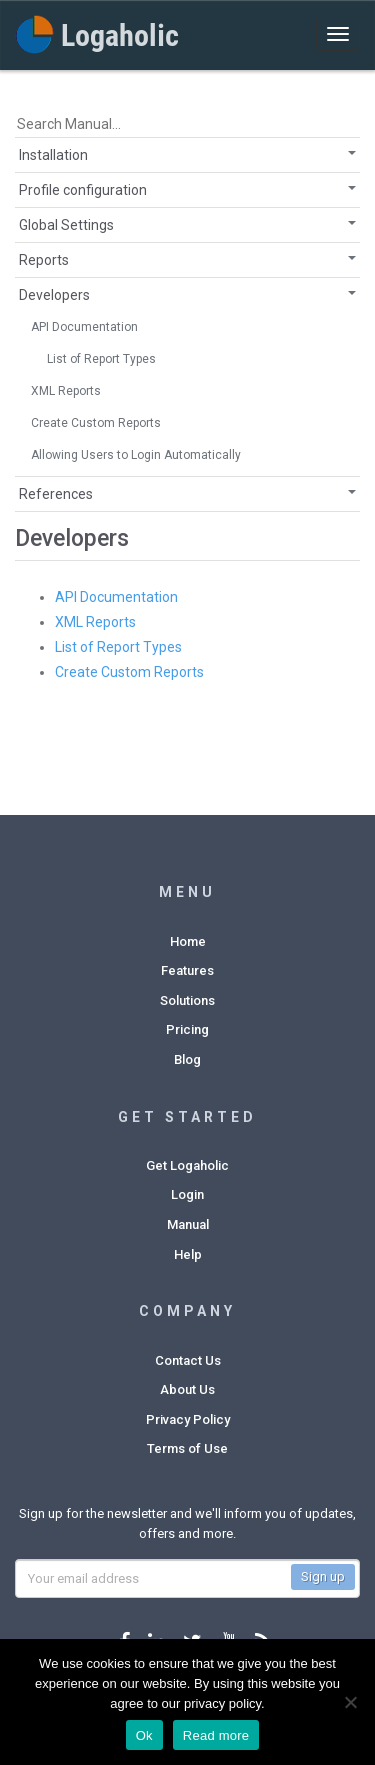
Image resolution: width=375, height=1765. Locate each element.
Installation (53, 155)
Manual (188, 1224)
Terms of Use (187, 1448)
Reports (44, 260)
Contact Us (188, 1360)
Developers (54, 295)
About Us (187, 1389)
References (56, 494)
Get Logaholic (187, 1165)
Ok (144, 1735)
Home (188, 941)
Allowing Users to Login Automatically (136, 455)
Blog (187, 1059)
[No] (350, 1702)
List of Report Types (101, 359)
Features (187, 970)
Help (188, 1254)
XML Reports (66, 391)
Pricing (187, 1029)
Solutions (187, 1000)
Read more (216, 1735)
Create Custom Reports (96, 423)
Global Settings (66, 225)
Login (187, 1194)
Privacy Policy (188, 1419)
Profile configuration (83, 190)
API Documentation (84, 327)
